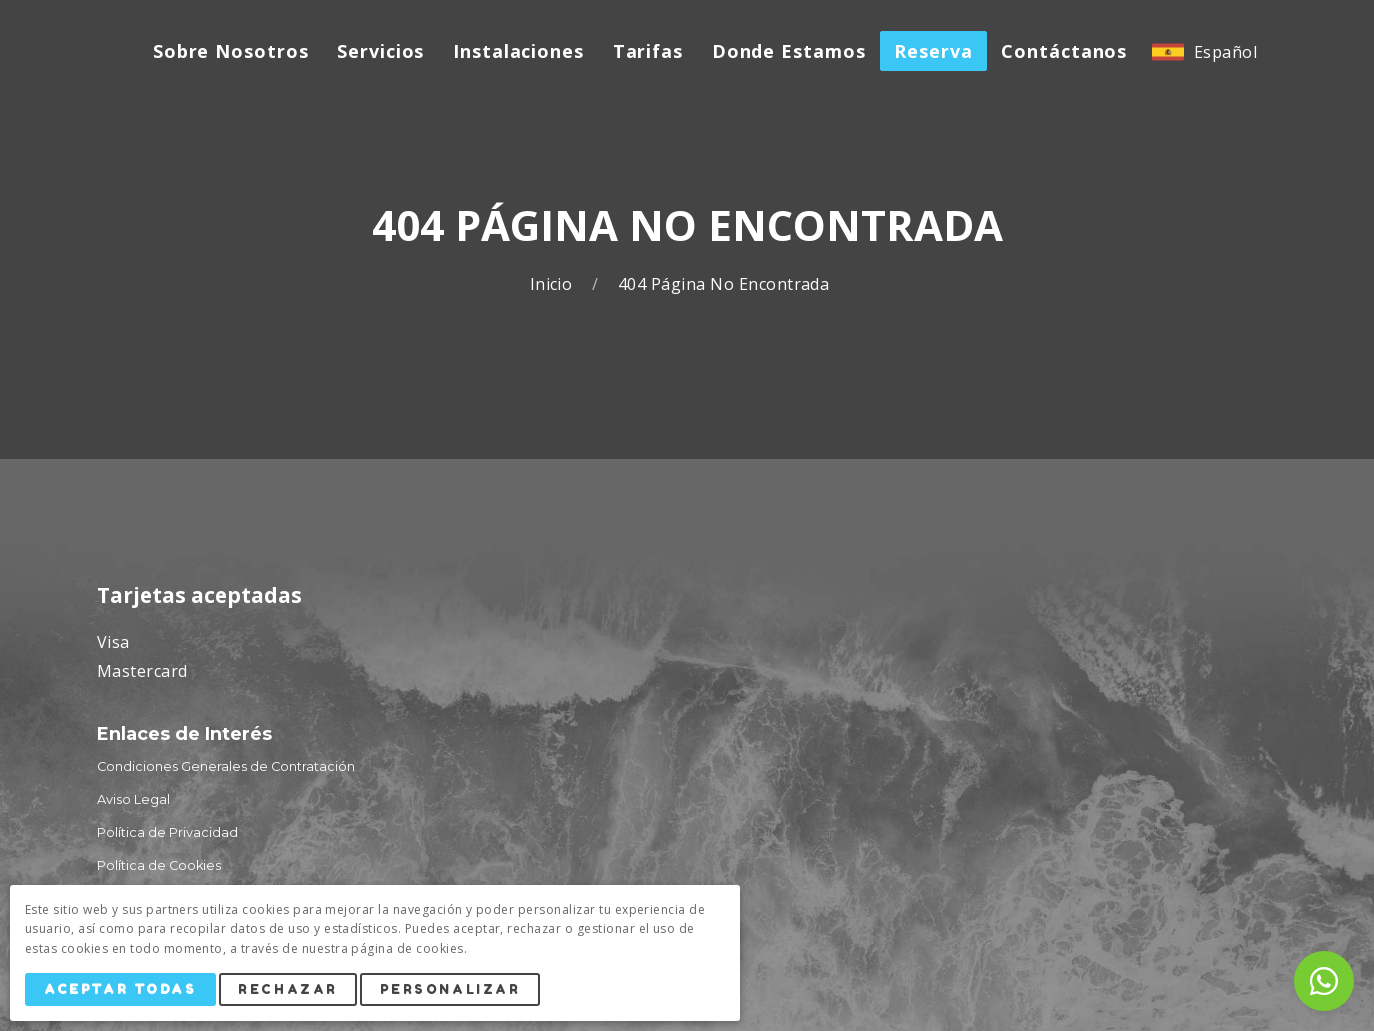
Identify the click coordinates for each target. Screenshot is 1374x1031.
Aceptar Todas (120, 989)
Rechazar (287, 989)
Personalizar (450, 989)
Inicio (553, 284)
